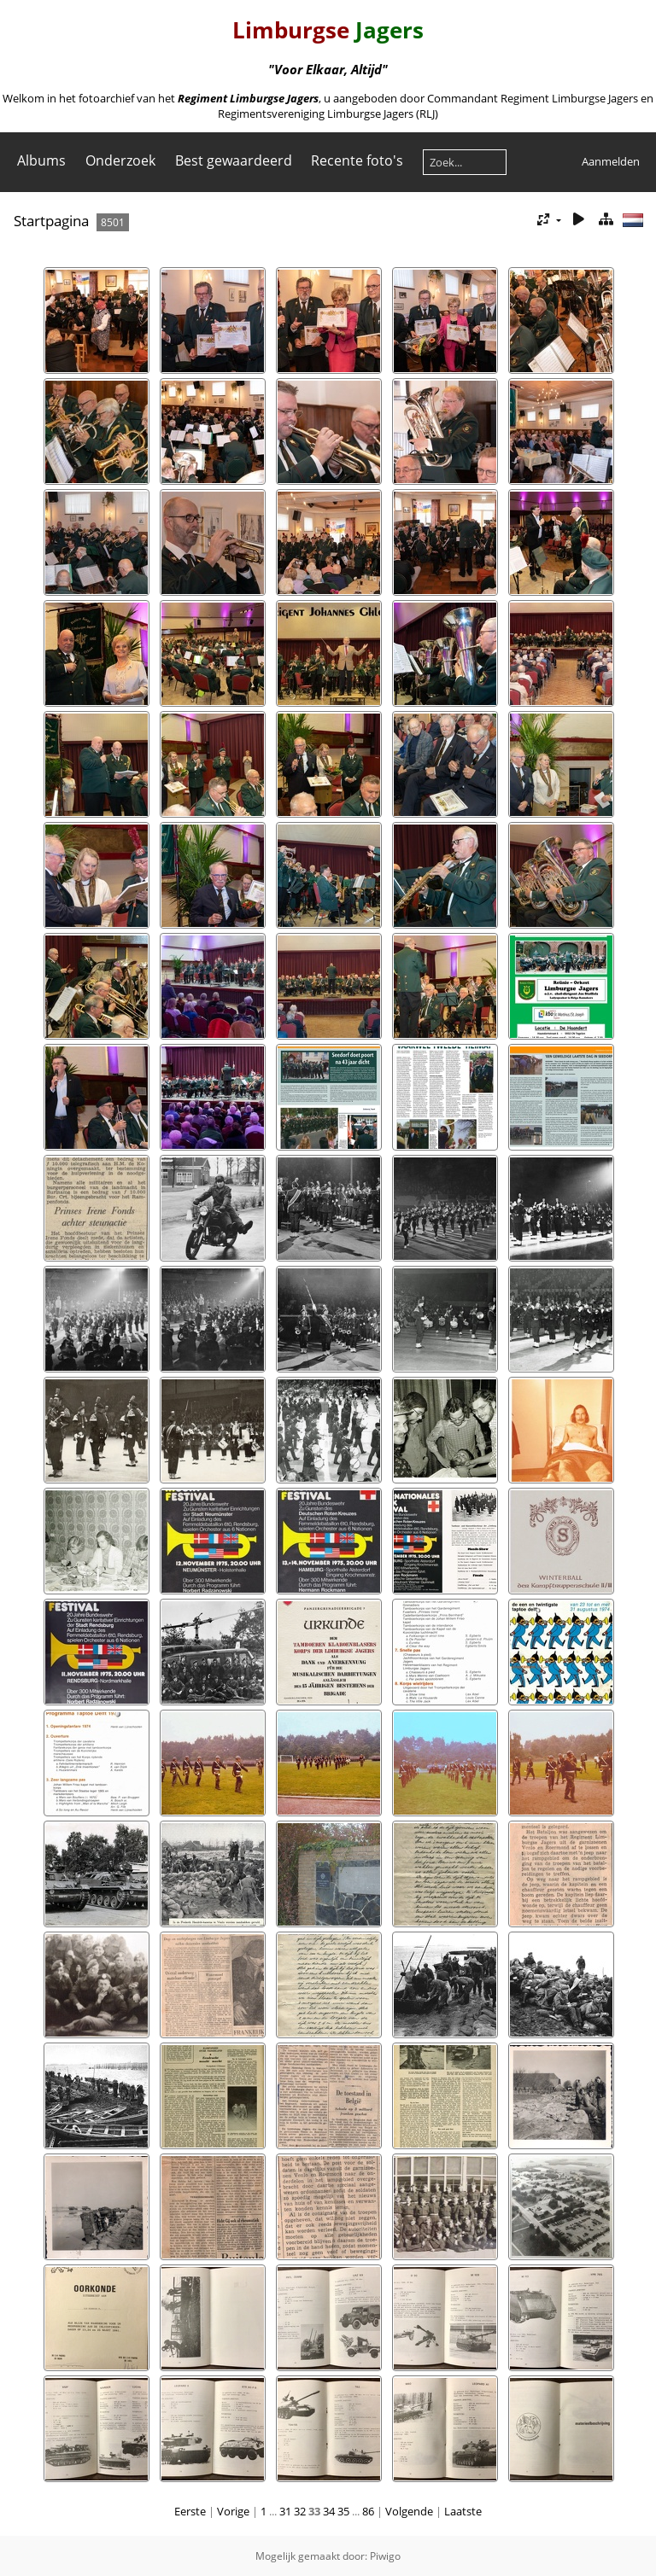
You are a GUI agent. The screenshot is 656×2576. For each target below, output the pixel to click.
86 (368, 2511)
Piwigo (385, 2556)
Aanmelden (611, 161)
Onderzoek (120, 160)
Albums (41, 160)
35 (343, 2511)
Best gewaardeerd (233, 160)
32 (300, 2511)
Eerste (190, 2511)
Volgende (409, 2511)
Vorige (233, 2511)
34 (329, 2511)
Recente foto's (357, 160)
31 (285, 2511)
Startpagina (51, 220)
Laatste (463, 2511)
